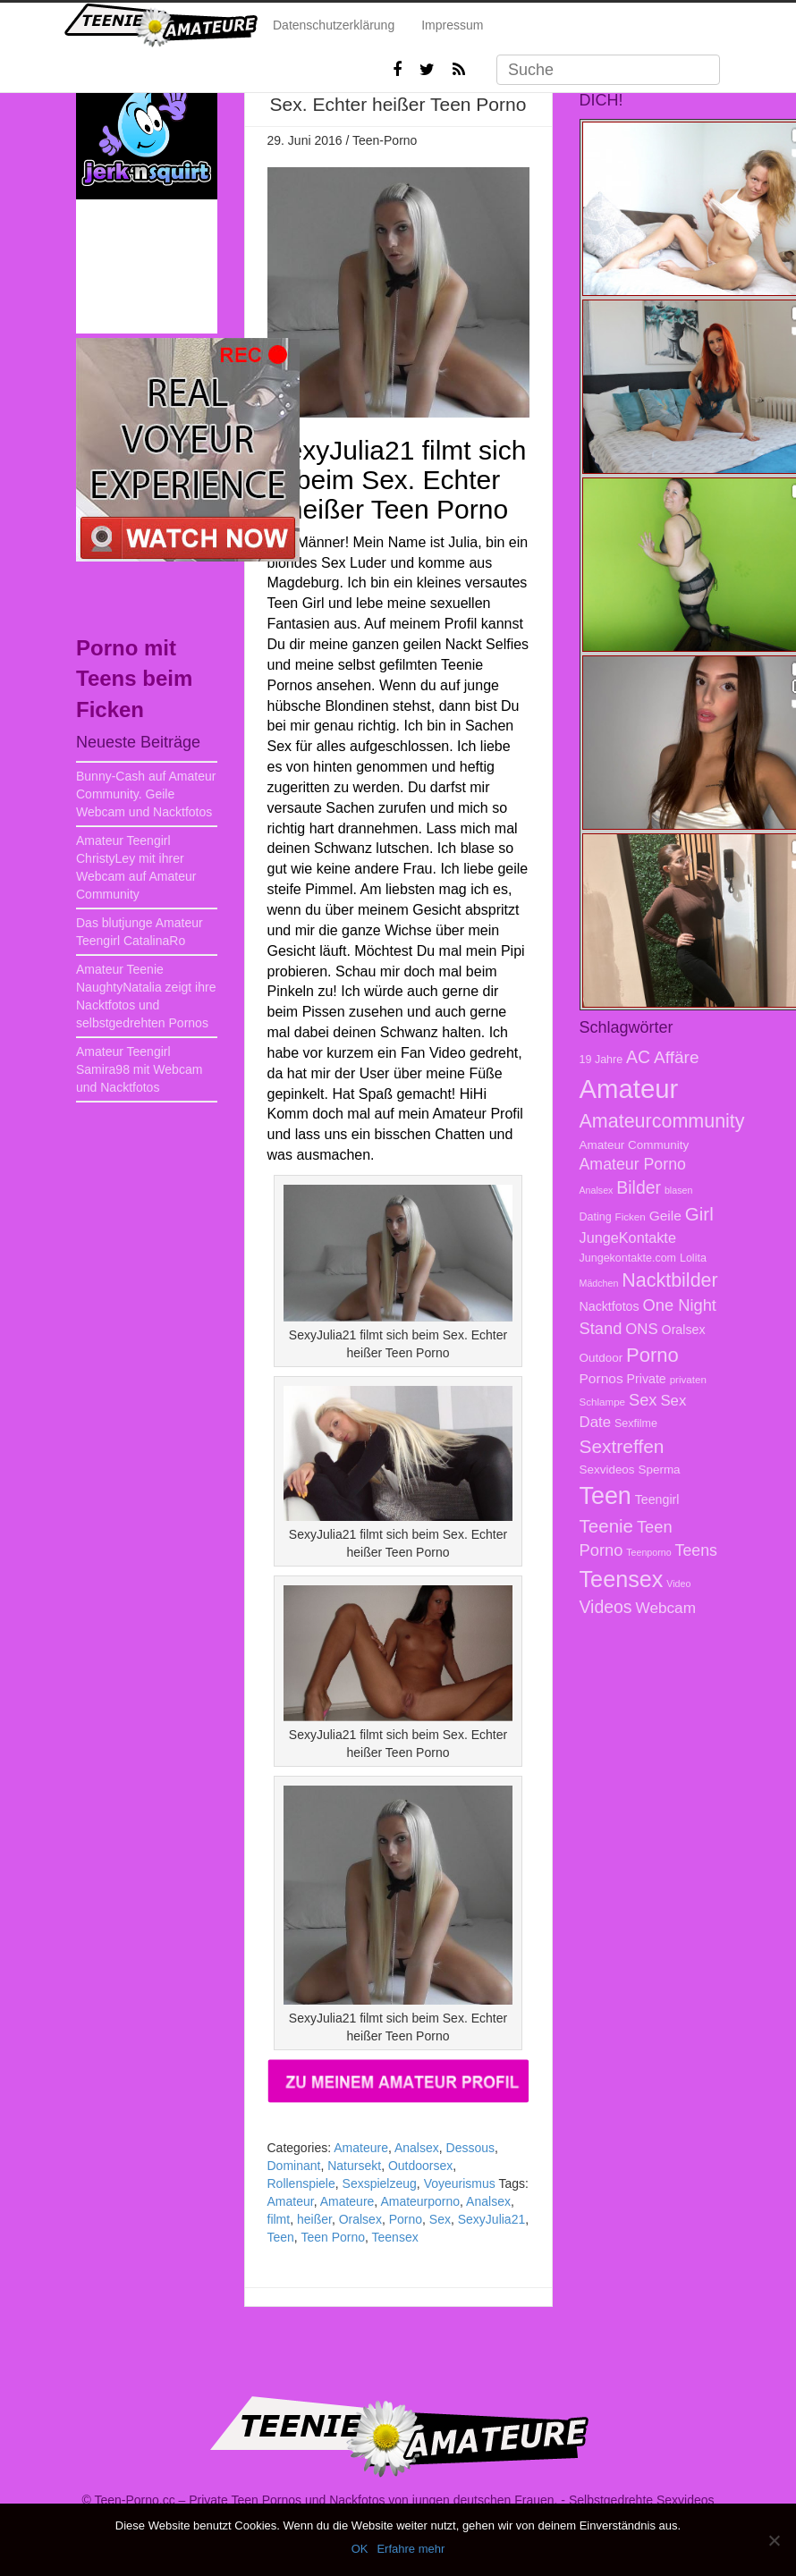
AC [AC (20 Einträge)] (638, 1057)
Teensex (395, 2237)
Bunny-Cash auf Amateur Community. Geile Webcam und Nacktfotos (146, 794)
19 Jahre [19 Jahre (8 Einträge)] (601, 1059)
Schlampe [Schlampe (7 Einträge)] (603, 1401)
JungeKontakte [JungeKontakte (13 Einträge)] (628, 1237)
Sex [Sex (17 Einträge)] (643, 1399)
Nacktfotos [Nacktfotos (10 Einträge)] (609, 1306)
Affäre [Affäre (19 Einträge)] (676, 1057)
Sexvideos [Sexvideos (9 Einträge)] (607, 1469)
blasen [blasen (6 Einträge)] (678, 1190)
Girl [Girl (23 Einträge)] (699, 1214)
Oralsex (360, 2219)
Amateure (361, 2148)
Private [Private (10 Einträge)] (646, 1379)
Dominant (294, 2165)
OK (359, 2548)
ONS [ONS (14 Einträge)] (641, 1329)
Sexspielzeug (380, 2183)
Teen (280, 2237)
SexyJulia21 (492, 2219)
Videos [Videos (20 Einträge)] (606, 1607)
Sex (440, 2219)
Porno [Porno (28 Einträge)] (652, 1355)
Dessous (470, 2148)
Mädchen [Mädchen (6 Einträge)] (599, 1283)
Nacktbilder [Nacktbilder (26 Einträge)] (669, 1280)
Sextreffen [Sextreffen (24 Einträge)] (622, 1446)
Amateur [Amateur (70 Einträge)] (629, 1088)
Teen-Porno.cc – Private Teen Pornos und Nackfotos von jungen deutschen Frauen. (325, 2500)
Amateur (290, 2201)
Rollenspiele (301, 2183)
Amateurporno (420, 2201)
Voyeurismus (459, 2183)
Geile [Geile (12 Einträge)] (665, 1215)
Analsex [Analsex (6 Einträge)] (597, 1190)
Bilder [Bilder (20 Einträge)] (638, 1187)
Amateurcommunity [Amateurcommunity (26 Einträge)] (662, 1121)
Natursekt (354, 2165)
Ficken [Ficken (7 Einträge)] (630, 1216)
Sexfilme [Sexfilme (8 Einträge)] (635, 1423)
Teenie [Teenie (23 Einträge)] (607, 1526)
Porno (405, 2219)
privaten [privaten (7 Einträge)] (688, 1379)
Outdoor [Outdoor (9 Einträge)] (601, 1357)
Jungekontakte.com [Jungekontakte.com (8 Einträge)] (628, 1258)
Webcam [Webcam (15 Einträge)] (665, 1608)
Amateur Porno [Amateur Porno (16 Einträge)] (633, 1164)
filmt (279, 2219)
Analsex (416, 2148)
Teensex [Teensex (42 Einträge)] (622, 1579)
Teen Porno (333, 2237)
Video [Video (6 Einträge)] (678, 1583)
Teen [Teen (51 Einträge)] (605, 1495)
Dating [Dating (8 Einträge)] (596, 1217)
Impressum (452, 25)
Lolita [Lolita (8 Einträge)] (693, 1258)
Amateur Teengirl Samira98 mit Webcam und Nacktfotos (139, 1069)
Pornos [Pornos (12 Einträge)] (601, 1378)
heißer (314, 2219)
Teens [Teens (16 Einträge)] (696, 1550)
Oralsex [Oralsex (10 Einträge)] (684, 1329)
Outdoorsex (420, 2165)
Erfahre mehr (411, 2548)
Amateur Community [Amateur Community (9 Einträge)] (635, 1145)
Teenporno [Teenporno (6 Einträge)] (648, 1552)
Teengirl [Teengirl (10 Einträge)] (657, 1499)
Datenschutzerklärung (333, 25)
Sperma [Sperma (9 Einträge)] (659, 1469)
